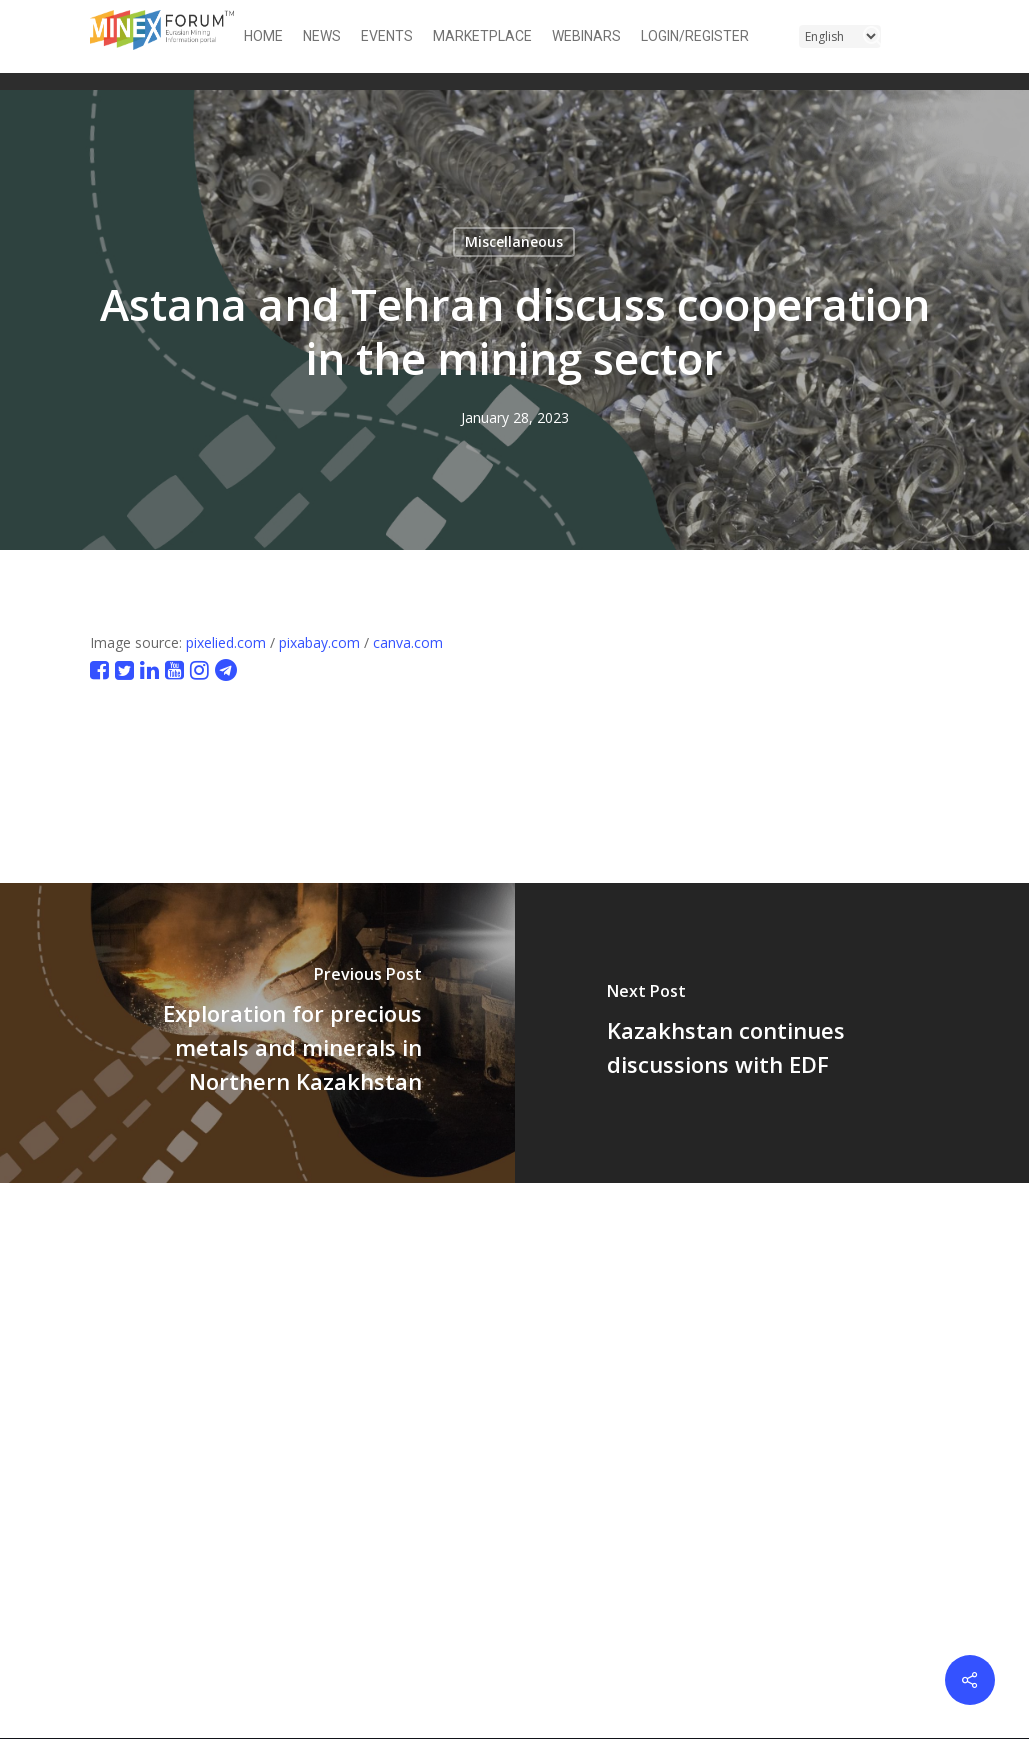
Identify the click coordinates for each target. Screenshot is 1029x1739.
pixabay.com (319, 642)
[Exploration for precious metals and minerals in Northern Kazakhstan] (257, 1033)
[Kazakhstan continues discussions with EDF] (772, 1033)
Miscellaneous (514, 241)
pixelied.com (226, 642)
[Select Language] (840, 36)
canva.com (408, 642)
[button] (927, 36)
